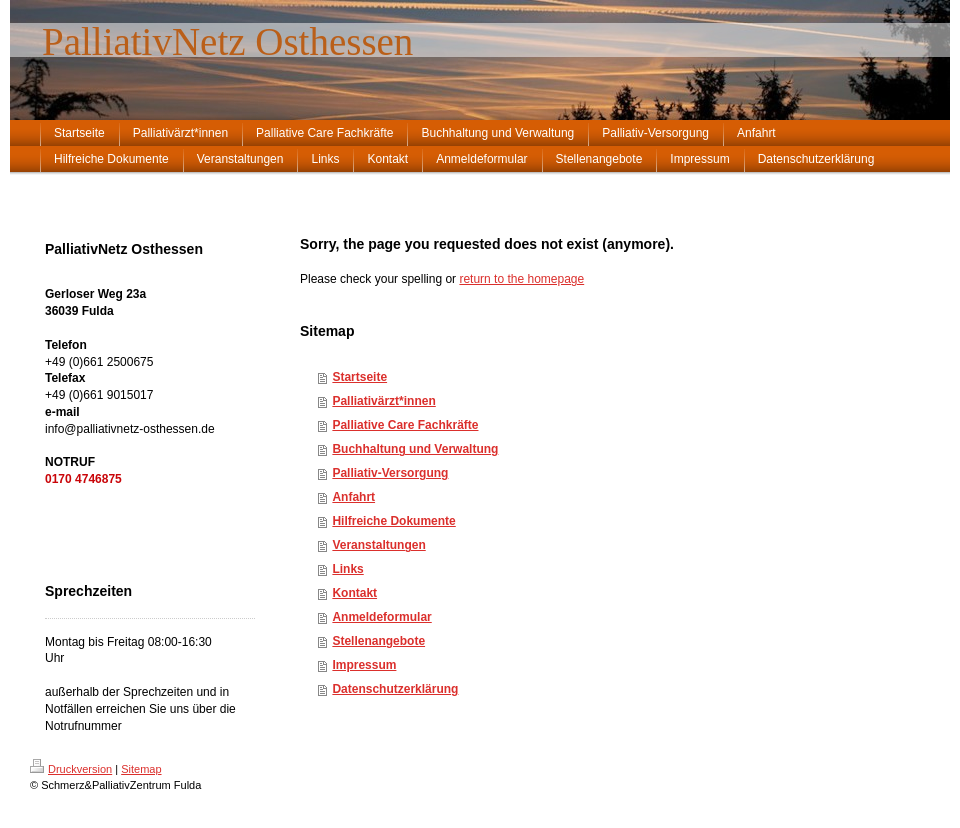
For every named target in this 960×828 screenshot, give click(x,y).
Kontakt (354, 593)
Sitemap (141, 769)
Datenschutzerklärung (395, 689)
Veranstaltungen (378, 545)
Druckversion (71, 769)
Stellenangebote (378, 641)
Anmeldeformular (381, 617)
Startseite (359, 377)
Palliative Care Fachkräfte (405, 425)
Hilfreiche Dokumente (393, 521)
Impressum (364, 665)
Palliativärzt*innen (383, 401)
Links (347, 569)
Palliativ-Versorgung (390, 473)
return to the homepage (521, 279)
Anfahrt (353, 497)
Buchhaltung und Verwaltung (415, 449)
